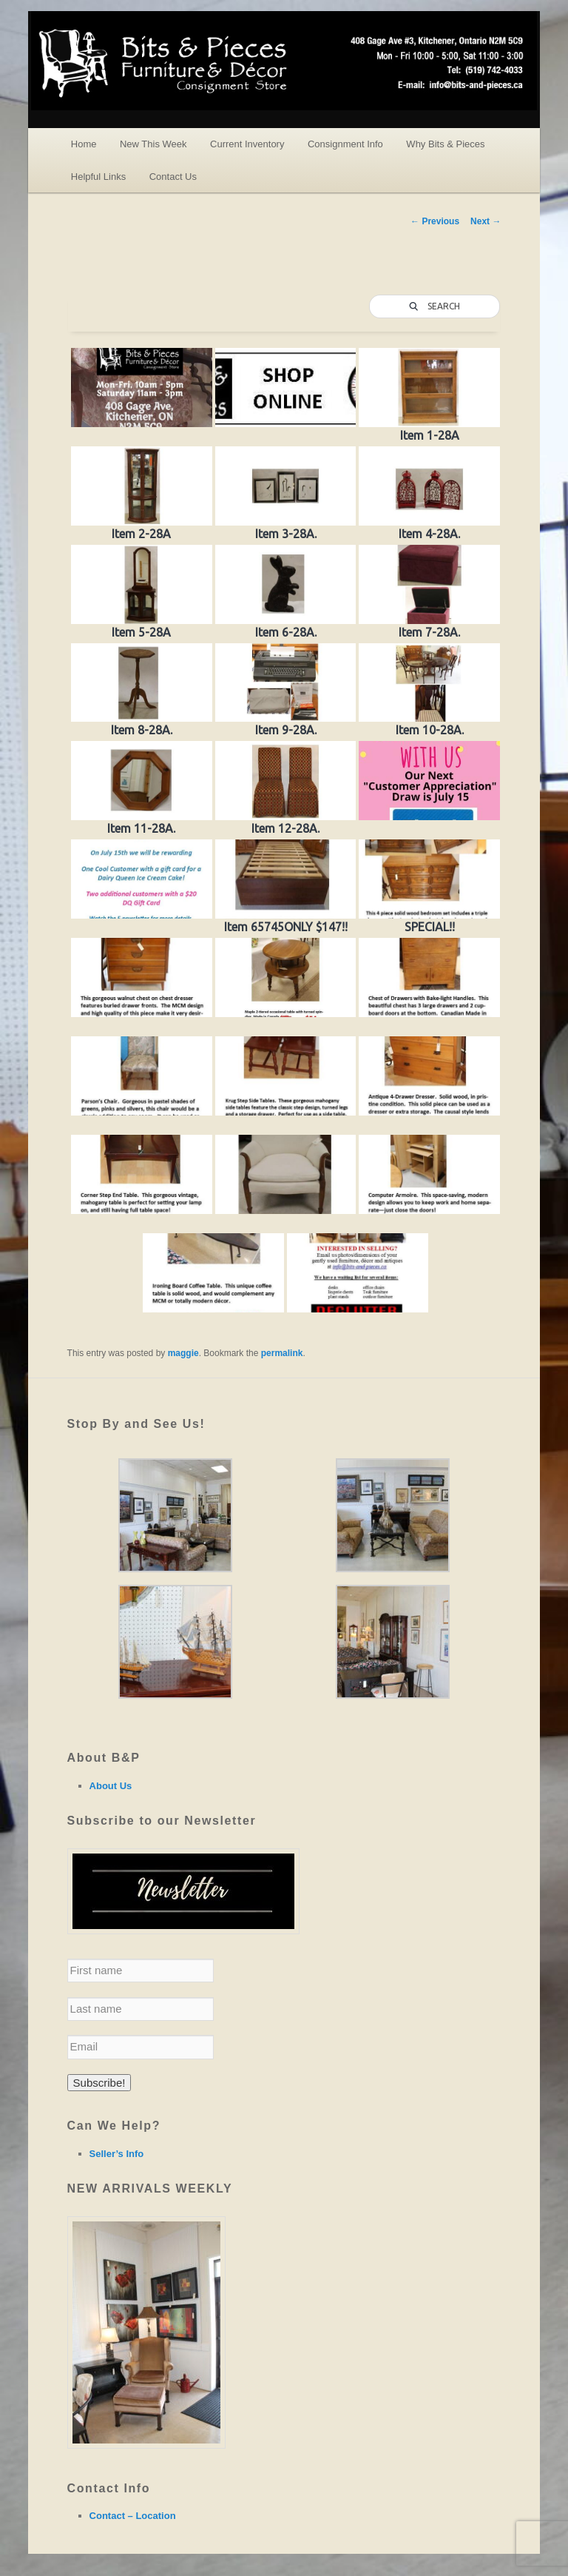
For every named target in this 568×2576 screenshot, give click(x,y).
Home (84, 144)
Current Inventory (247, 144)
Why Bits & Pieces (445, 144)
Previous (434, 221)
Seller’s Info (116, 2153)
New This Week (153, 144)
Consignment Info (345, 144)
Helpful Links (98, 176)
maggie (183, 1353)
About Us (110, 1785)
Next (485, 221)
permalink (282, 1353)
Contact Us (173, 176)
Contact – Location (132, 2515)
